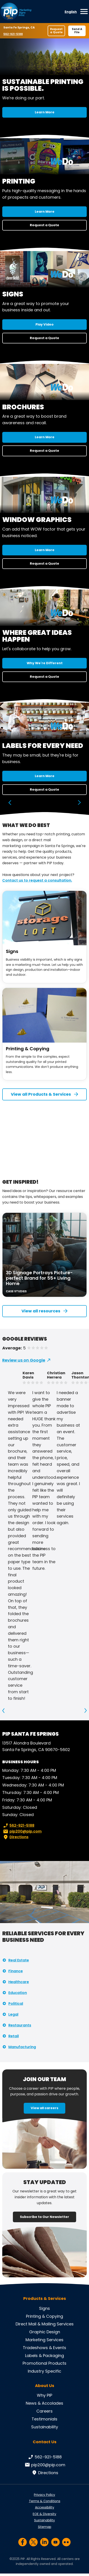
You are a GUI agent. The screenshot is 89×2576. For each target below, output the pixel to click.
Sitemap (44, 2527)
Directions (15, 1837)
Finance (15, 1971)
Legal (13, 2014)
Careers (44, 2411)
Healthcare (18, 1981)
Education (17, 1992)
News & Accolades (44, 2403)
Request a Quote (56, 30)
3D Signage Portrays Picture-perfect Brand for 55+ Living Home (39, 1278)
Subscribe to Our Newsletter (44, 2217)
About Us (44, 2385)
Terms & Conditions (44, 2501)
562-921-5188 (13, 34)
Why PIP (44, 2395)
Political (15, 2003)
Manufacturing (22, 2047)
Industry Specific (44, 2371)
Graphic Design (44, 2332)
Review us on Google (23, 1360)
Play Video (44, 324)
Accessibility (44, 2507)
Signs (12, 951)
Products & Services (44, 2298)
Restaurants (19, 2025)
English (71, 11)
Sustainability (44, 2427)
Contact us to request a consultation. (37, 880)
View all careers (44, 2108)
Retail (13, 2036)
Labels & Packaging (44, 2355)
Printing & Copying (27, 1049)
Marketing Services (44, 2340)
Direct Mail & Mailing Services (45, 2324)
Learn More (44, 112)
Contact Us (44, 2442)
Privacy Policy (44, 2494)
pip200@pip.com (22, 1831)
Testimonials (44, 2419)
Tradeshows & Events (44, 2347)
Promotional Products (44, 2363)
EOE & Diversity (44, 2514)
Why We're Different (45, 663)
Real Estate (18, 1960)
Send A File (77, 30)
